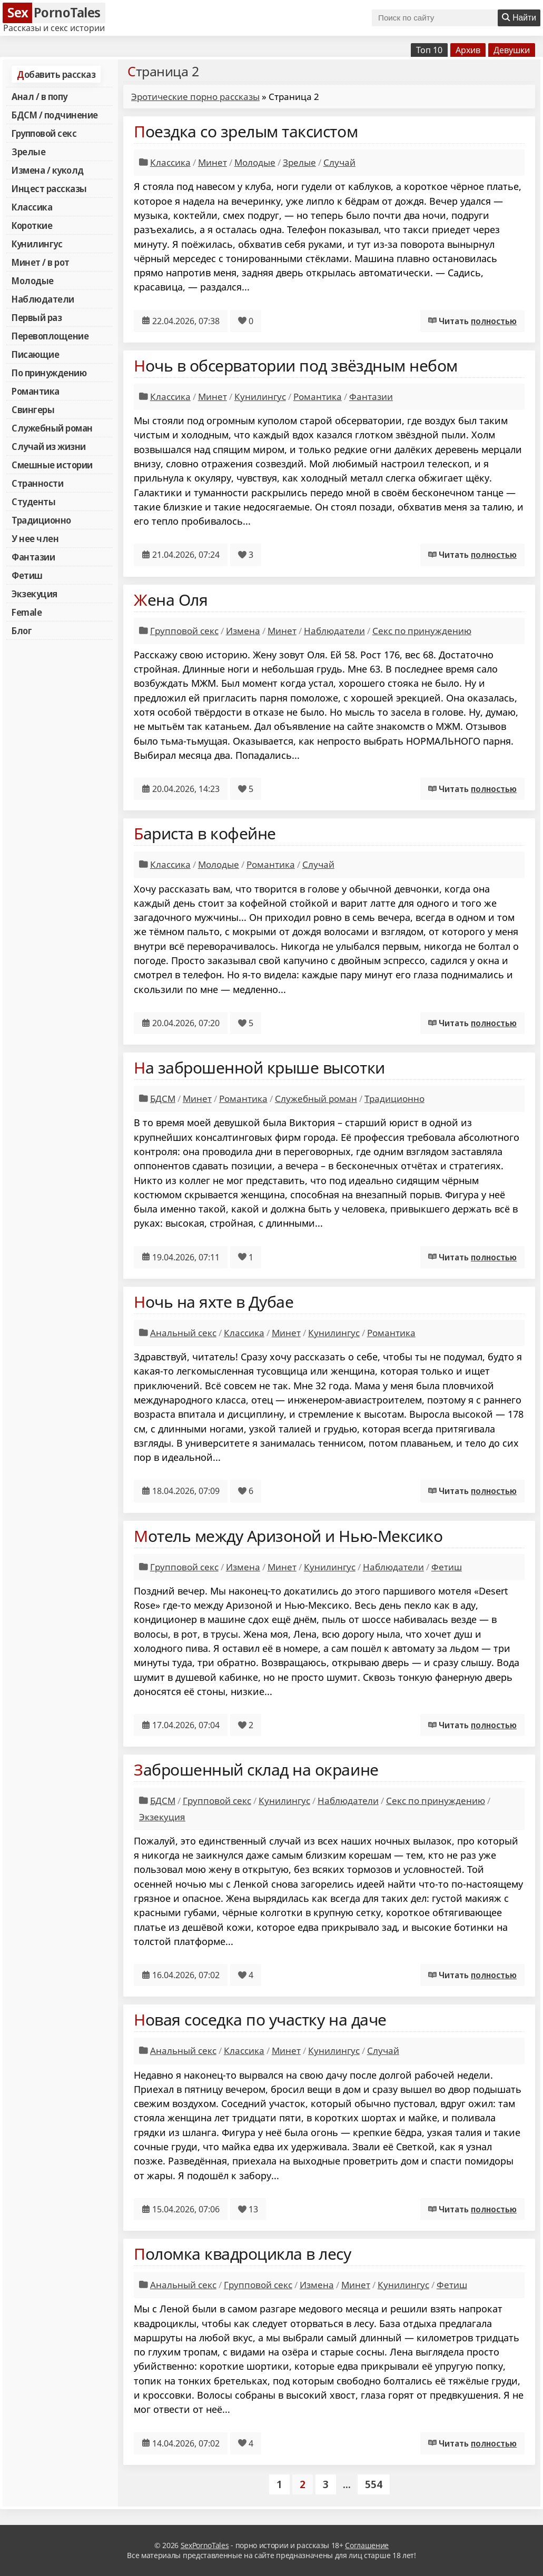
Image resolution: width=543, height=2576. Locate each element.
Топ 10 (429, 50)
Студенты (33, 501)
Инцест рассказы (49, 188)
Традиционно (41, 520)
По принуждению (49, 372)
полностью (494, 321)
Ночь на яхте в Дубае (213, 1301)
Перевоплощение (50, 335)
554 (373, 2484)
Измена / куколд (48, 170)
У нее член (35, 538)
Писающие (35, 354)
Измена (243, 631)
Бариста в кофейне (205, 833)
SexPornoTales (205, 2545)
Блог (22, 630)
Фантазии (33, 556)
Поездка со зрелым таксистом (246, 131)
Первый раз (37, 317)
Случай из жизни (49, 446)
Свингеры (33, 409)
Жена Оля (171, 599)
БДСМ (162, 1098)
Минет (212, 162)
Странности (37, 483)
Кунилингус (37, 243)
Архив (468, 50)
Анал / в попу (39, 96)
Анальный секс (183, 1333)
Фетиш (27, 575)
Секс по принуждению (421, 631)
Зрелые (28, 151)
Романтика (36, 391)
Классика (32, 207)
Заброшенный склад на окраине (256, 1769)
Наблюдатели (43, 299)
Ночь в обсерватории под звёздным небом (296, 365)
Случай (339, 162)
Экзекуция (34, 593)
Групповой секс (44, 133)
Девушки (511, 50)
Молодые (33, 280)
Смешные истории (52, 464)
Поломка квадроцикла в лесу (242, 2253)
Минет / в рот (41, 262)
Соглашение (367, 2545)
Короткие (32, 225)
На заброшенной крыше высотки (259, 1067)
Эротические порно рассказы (195, 97)
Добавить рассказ (56, 74)
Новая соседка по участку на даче (260, 2019)
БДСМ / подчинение (55, 114)
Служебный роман (52, 428)
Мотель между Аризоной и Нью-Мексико (288, 1536)
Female (27, 612)
